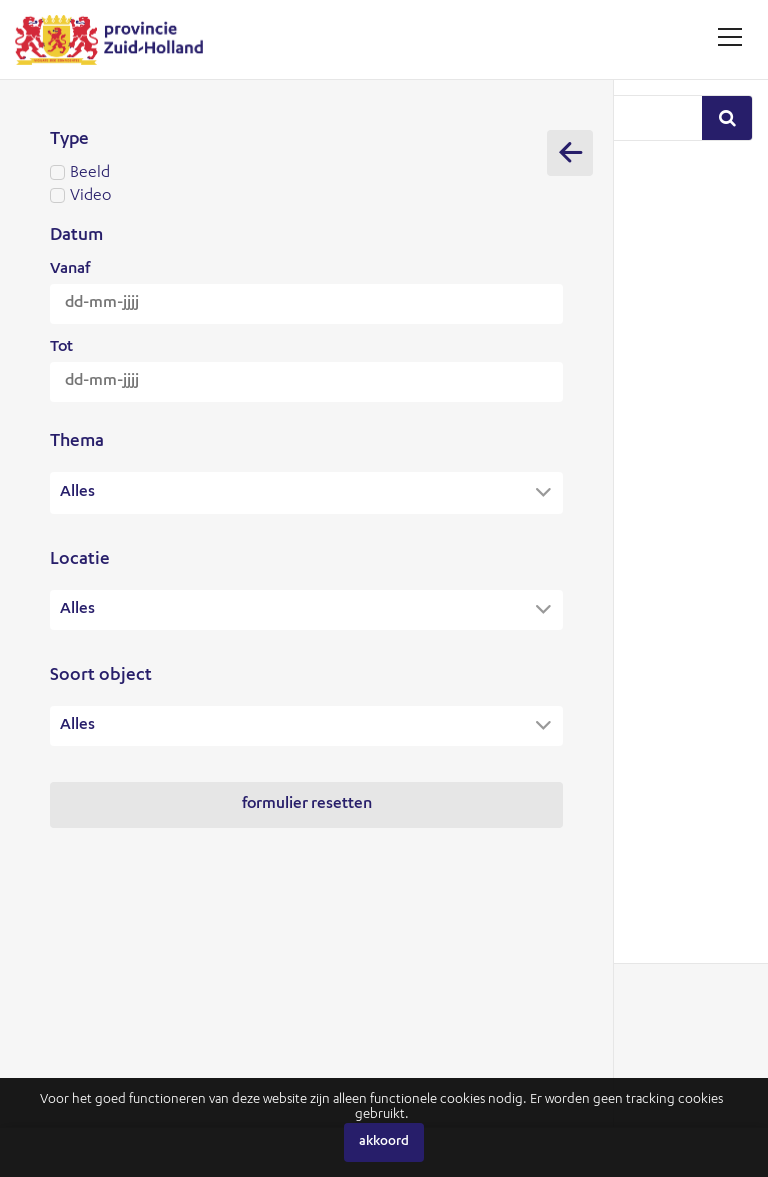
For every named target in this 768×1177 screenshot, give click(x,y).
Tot (61, 348)
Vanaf (70, 270)
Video (306, 197)
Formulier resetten (307, 805)
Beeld (306, 174)
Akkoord (384, 1142)
